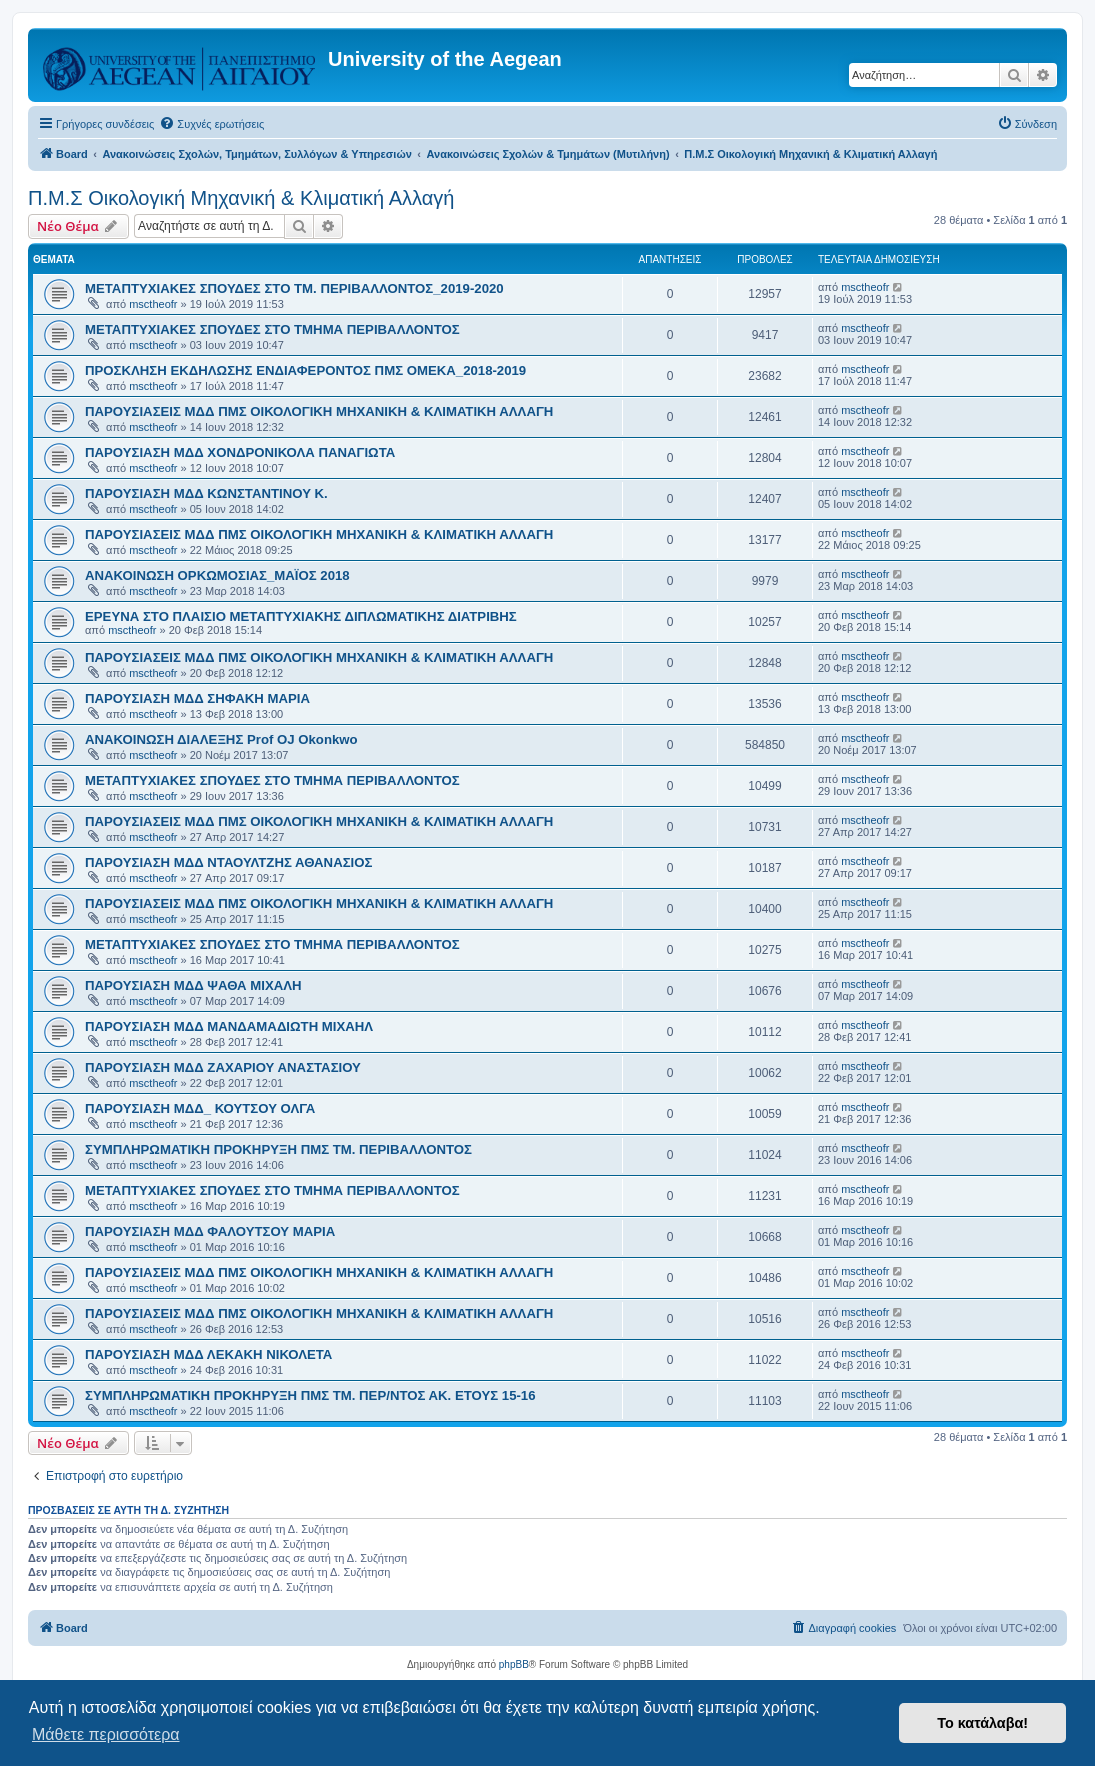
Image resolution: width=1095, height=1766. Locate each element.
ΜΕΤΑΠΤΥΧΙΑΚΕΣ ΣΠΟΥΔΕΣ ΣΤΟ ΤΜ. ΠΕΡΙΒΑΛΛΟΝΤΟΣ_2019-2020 (294, 288)
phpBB (514, 1664)
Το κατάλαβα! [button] (982, 1723)
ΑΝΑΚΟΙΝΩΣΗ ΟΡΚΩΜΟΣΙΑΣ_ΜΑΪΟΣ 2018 (217, 575)
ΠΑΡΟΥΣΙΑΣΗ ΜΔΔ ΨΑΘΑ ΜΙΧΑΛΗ (193, 985)
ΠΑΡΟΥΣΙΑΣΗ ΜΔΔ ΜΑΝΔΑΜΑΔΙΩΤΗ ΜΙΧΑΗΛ (229, 1026)
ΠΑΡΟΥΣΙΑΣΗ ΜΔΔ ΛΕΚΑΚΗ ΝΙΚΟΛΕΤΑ (208, 1354)
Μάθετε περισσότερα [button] (106, 1734)
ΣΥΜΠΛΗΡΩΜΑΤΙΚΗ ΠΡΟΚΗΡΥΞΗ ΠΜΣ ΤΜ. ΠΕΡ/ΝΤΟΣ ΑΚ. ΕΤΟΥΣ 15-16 (310, 1395)
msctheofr (153, 304)
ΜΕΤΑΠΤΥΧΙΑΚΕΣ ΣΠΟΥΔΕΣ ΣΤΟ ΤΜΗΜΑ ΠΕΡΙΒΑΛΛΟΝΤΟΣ (272, 329)
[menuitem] (211, 124)
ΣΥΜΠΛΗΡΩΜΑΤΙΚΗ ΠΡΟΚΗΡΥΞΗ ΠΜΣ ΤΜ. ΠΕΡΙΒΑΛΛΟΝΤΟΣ (278, 1149)
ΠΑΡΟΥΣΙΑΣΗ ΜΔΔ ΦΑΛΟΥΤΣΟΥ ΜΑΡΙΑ (210, 1231)
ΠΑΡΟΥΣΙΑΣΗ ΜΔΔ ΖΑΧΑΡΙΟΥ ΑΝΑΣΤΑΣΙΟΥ (223, 1067)
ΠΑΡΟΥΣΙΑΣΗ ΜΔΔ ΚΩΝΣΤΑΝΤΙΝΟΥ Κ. (206, 493)
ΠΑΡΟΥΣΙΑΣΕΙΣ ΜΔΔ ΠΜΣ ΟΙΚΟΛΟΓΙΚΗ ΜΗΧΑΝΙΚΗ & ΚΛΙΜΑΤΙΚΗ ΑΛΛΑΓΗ (319, 411)
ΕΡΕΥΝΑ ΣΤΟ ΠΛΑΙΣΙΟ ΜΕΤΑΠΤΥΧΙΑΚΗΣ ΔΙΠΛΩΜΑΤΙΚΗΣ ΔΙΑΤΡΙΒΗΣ (301, 616)
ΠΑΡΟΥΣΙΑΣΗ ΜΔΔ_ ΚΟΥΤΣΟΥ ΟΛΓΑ (200, 1108)
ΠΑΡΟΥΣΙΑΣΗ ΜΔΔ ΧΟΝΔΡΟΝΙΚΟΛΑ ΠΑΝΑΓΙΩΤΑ (240, 452)
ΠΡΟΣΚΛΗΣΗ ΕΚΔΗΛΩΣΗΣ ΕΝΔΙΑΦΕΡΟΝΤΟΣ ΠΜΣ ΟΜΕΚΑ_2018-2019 (305, 370)
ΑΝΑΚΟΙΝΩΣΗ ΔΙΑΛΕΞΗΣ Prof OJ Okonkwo (221, 739)
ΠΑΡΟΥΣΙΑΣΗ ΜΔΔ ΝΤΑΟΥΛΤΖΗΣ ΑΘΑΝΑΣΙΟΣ (228, 862)
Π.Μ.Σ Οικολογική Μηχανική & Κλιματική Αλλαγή (241, 198)
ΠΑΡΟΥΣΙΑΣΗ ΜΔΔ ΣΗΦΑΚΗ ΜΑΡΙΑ (197, 698)
